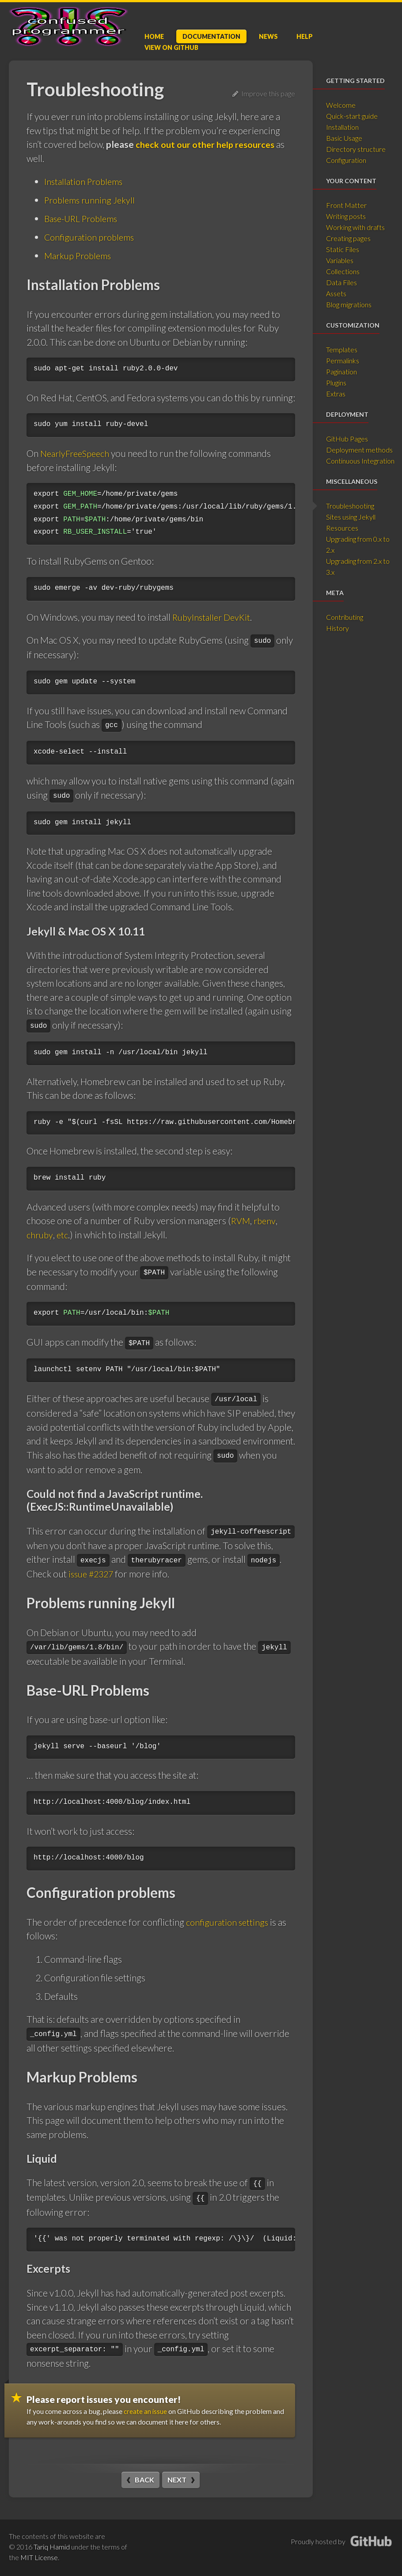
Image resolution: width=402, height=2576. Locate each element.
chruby (40, 1234)
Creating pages (348, 238)
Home (154, 36)
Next (176, 2479)
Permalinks (342, 360)
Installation (342, 127)
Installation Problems (86, 181)
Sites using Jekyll (350, 517)
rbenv (266, 1220)
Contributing (344, 617)
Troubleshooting (350, 506)
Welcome (341, 105)
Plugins (336, 382)
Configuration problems (91, 236)
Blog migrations (349, 304)
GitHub (171, 47)
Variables (339, 260)
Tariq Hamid (52, 2546)
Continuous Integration (360, 460)
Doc (211, 36)
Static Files (342, 249)
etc (64, 1234)
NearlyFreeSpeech (77, 453)
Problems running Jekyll (91, 199)
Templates (341, 349)
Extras (335, 393)
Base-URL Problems (84, 218)
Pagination (341, 371)
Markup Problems (80, 255)
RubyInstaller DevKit (213, 616)
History (337, 628)
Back (144, 2479)
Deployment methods (359, 449)
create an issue (145, 2411)
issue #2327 (92, 1573)
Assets (336, 293)
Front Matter (346, 205)
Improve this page (263, 93)
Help (304, 36)
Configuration (346, 160)
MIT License (39, 2557)
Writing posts (346, 216)
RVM (241, 1220)
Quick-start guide (352, 116)
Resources (342, 528)
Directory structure (356, 149)
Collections (343, 271)
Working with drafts (355, 227)
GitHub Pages (347, 438)
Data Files (341, 282)
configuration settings (229, 1921)
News (268, 36)
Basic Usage (344, 138)
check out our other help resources (208, 144)
